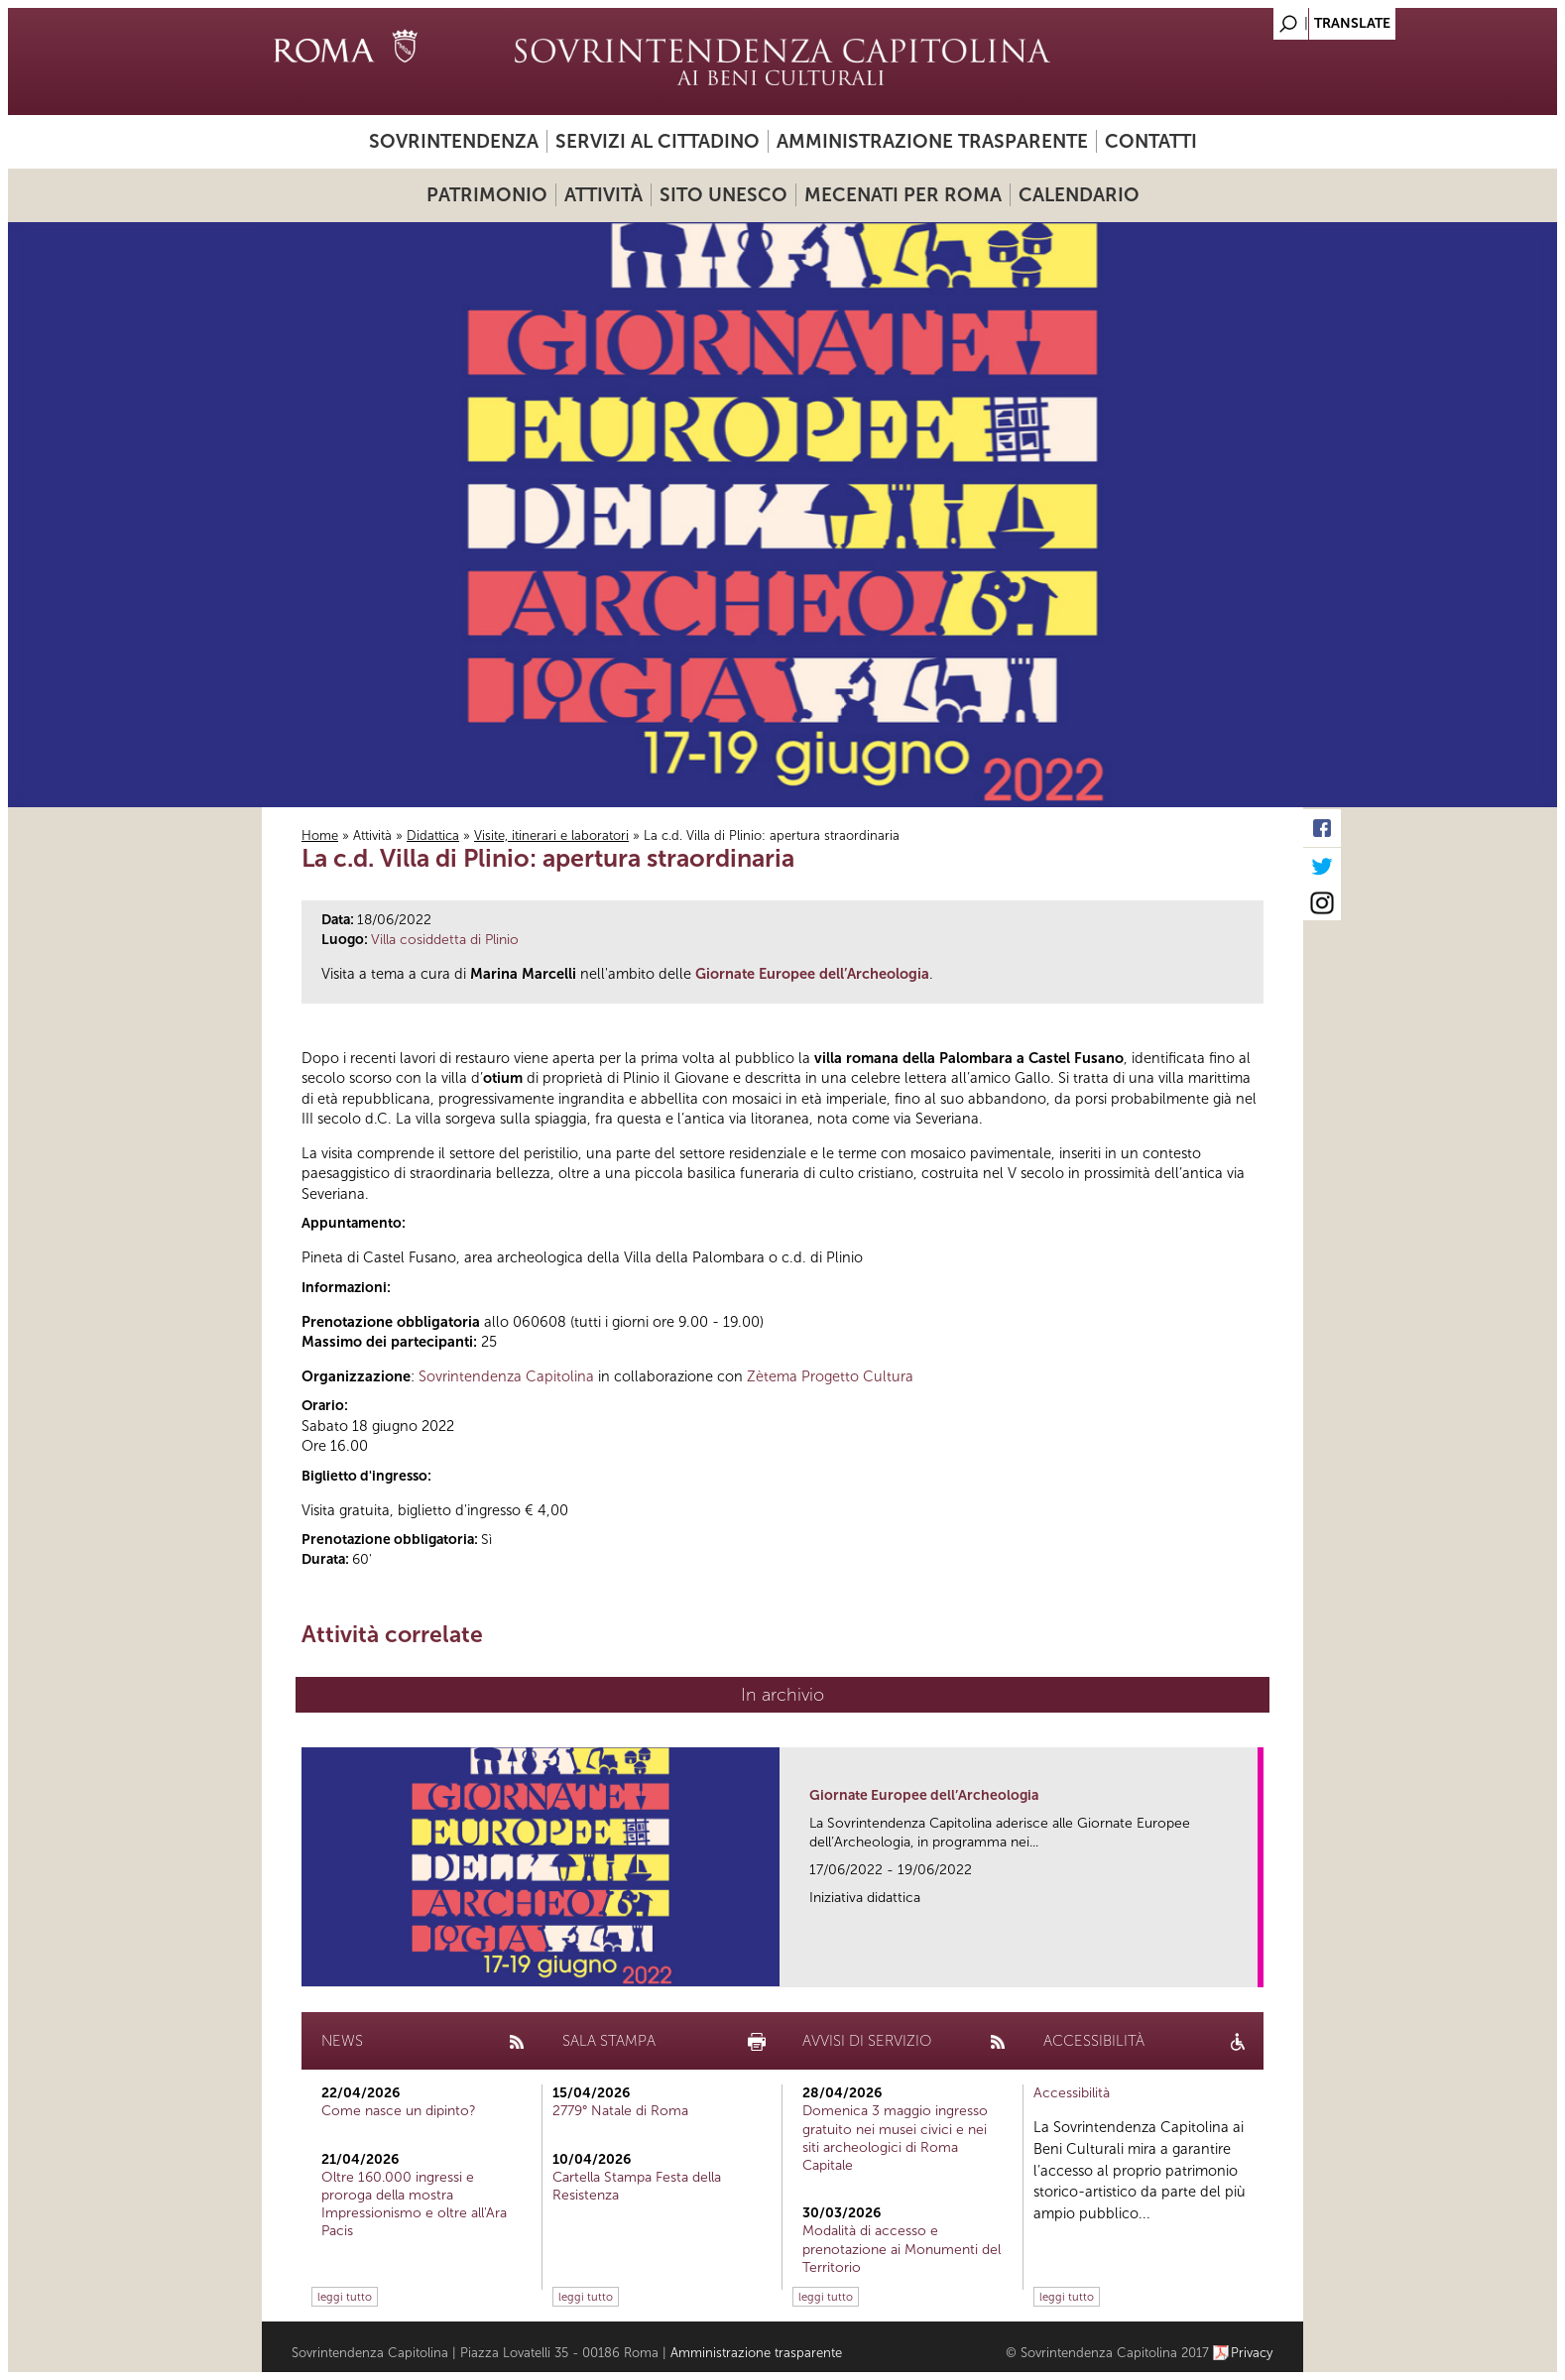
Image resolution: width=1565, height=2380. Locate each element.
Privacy (1252, 2352)
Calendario (1079, 194)
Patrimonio (486, 194)
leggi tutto (344, 2297)
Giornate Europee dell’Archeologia (923, 1795)
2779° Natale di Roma (620, 2110)
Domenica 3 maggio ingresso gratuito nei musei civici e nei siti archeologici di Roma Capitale (895, 2138)
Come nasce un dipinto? (398, 2110)
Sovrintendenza (454, 141)
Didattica (433, 835)
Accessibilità (1071, 2092)
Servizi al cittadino (657, 141)
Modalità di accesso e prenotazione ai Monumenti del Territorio (901, 2248)
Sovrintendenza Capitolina (506, 1376)
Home (319, 835)
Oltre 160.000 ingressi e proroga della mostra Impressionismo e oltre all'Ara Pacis (414, 2204)
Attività (603, 194)
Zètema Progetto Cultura (830, 1376)
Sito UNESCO (723, 194)
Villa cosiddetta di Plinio (445, 939)
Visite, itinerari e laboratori (551, 835)
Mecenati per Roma (903, 194)
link (1249, 1966)
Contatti (1151, 141)
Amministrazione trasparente (932, 141)
